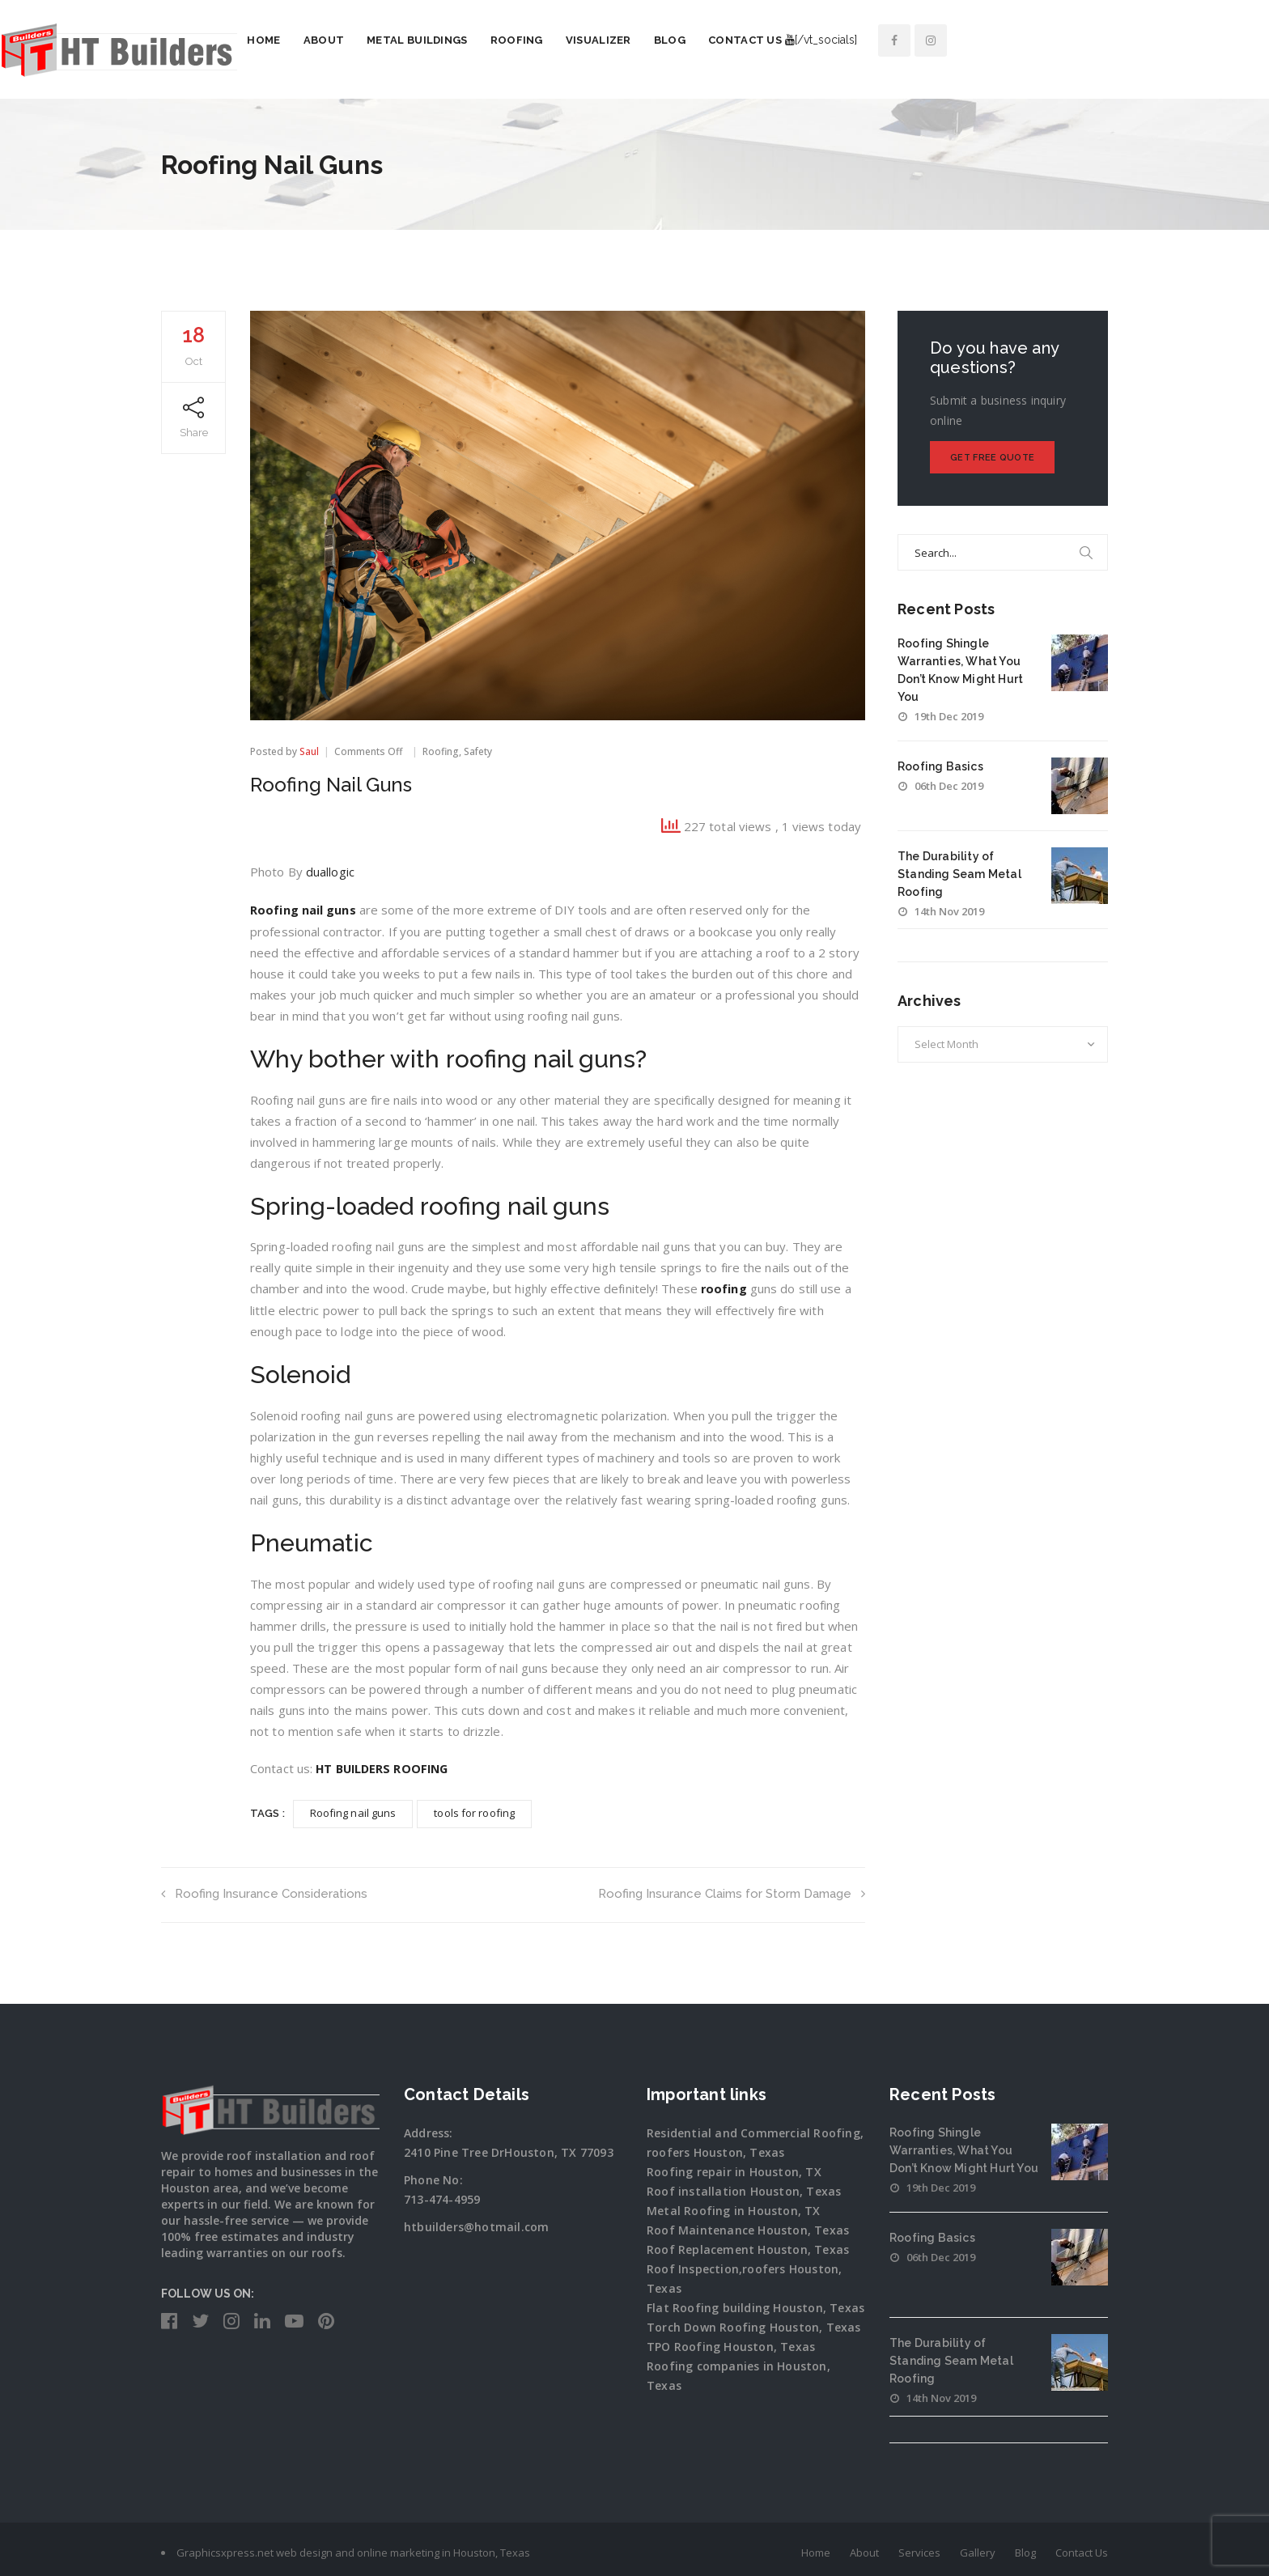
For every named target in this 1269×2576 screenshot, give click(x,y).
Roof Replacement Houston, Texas (748, 2246)
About (485, 40)
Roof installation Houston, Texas (744, 2188)
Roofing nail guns (303, 909)
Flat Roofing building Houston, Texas (755, 2304)
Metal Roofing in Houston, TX (734, 2207)
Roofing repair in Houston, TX (734, 2168)
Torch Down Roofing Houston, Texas (754, 2324)
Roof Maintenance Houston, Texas (748, 2226)
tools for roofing (474, 1809)
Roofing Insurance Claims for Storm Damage (731, 1890)
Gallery (977, 2549)
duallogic (330, 872)
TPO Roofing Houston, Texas (731, 2343)
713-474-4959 (442, 2196)
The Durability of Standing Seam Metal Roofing (959, 874)
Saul (309, 751)
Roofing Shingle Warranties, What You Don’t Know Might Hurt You (963, 2147)
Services (919, 2549)
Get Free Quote (992, 457)
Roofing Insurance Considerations (266, 1890)
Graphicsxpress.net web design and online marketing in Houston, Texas (353, 2549)
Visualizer (759, 40)
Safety (478, 751)
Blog (831, 40)
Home (424, 40)
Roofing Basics (940, 766)
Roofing (677, 40)
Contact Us (906, 40)
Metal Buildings (578, 40)
